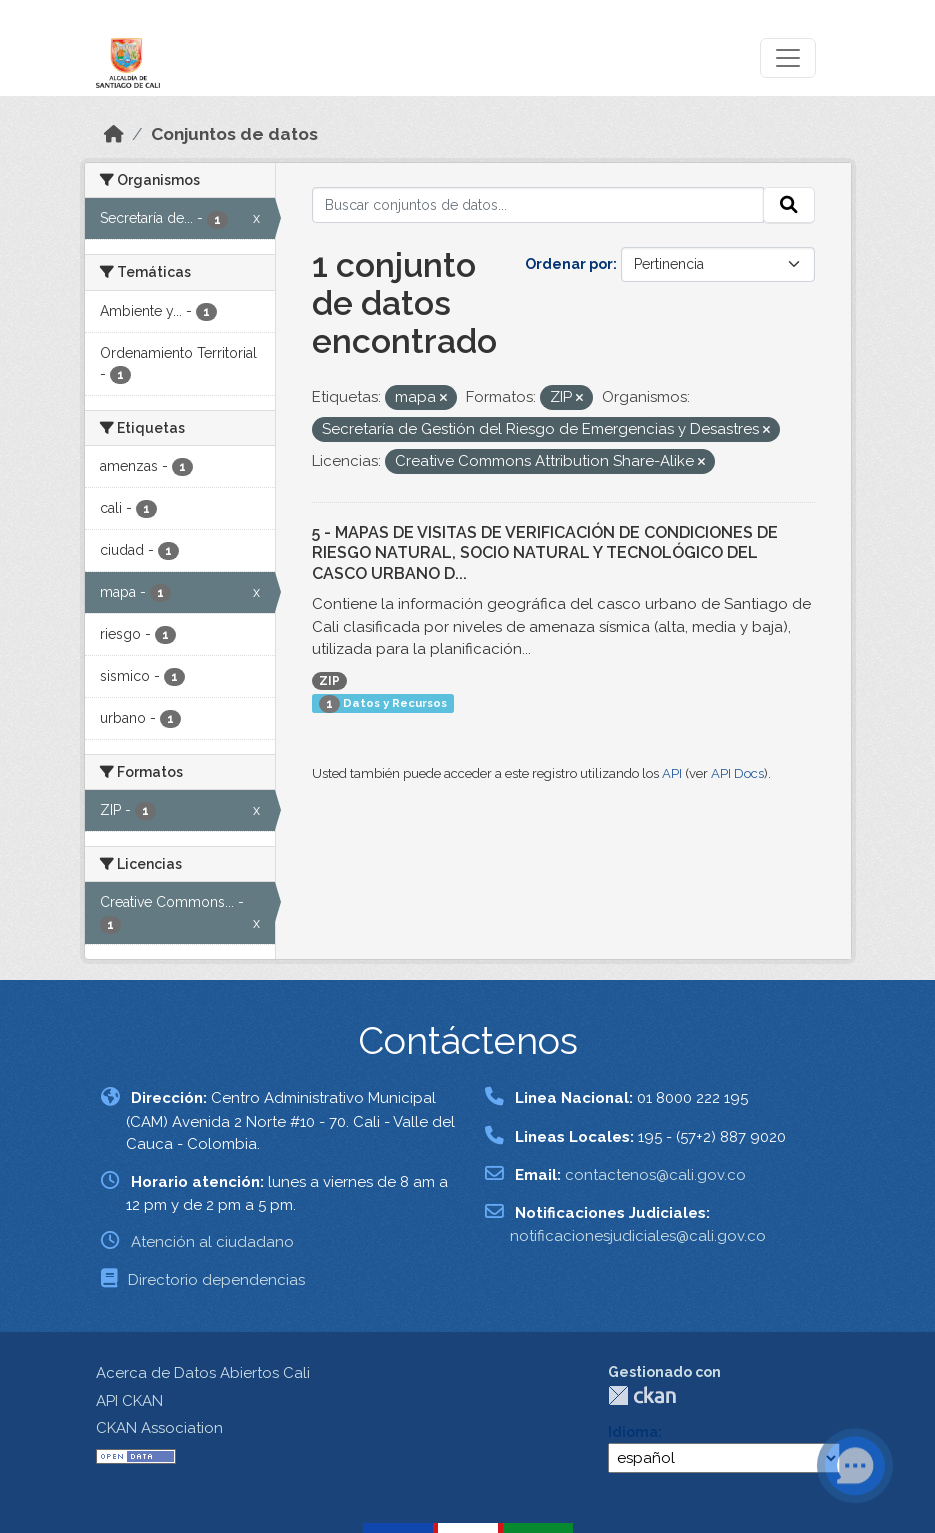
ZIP (329, 681)
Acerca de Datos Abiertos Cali (203, 1373)
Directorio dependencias (216, 1280)
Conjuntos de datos (234, 134)
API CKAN (129, 1401)
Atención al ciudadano (212, 1242)
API (672, 773)
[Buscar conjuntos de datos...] (538, 205)
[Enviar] (789, 205)
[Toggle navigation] (788, 58)
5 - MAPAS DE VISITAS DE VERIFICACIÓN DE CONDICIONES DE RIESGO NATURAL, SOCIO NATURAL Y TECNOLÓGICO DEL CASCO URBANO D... (545, 553)
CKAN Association (159, 1428)
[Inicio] (114, 134)
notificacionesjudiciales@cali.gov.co (638, 1236)
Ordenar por (569, 264)
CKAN (642, 1395)
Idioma (633, 1432)
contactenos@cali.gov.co (655, 1175)
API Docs (737, 773)
